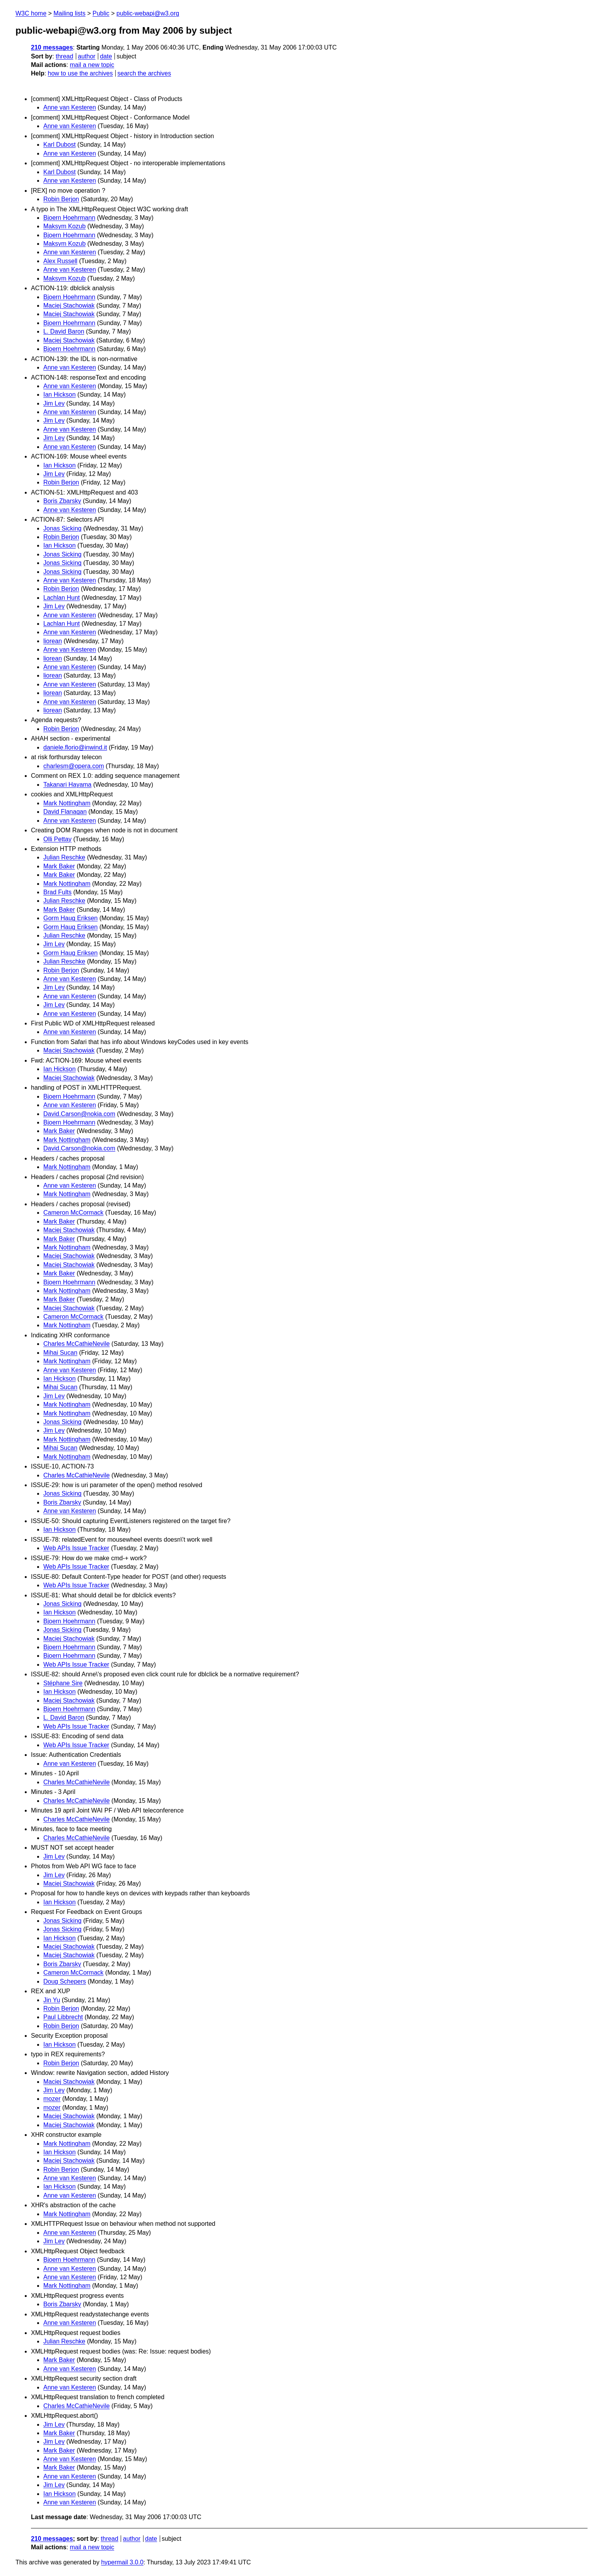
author (86, 56)
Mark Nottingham (67, 803)
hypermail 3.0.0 (122, 2562)
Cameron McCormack (73, 1212)
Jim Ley (54, 403)
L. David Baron (63, 331)
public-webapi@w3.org (147, 13)
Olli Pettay (57, 839)
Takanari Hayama (67, 784)
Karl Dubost (59, 144)
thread (64, 56)
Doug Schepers (64, 1981)
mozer (51, 2098)
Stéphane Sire (62, 1683)
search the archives (144, 73)
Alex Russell (60, 261)
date (106, 56)
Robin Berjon (61, 199)
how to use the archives (80, 73)
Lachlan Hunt (61, 597)
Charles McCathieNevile (76, 1343)
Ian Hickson (59, 394)
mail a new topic (92, 65)
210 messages (52, 47)
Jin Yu (51, 2000)
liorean (52, 641)
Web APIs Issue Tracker (76, 1548)
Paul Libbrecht (63, 2017)
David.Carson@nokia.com (79, 1114)
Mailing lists (69, 13)
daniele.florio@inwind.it (75, 747)
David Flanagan (65, 811)
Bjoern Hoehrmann (69, 217)
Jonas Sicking (62, 528)
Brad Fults (57, 892)
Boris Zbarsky (62, 501)
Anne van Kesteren (69, 107)
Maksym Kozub (64, 226)
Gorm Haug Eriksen (70, 918)
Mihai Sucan (60, 1352)
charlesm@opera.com (73, 766)
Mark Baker (59, 866)
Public (100, 13)
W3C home (30, 13)
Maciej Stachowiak (69, 305)
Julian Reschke (64, 857)
